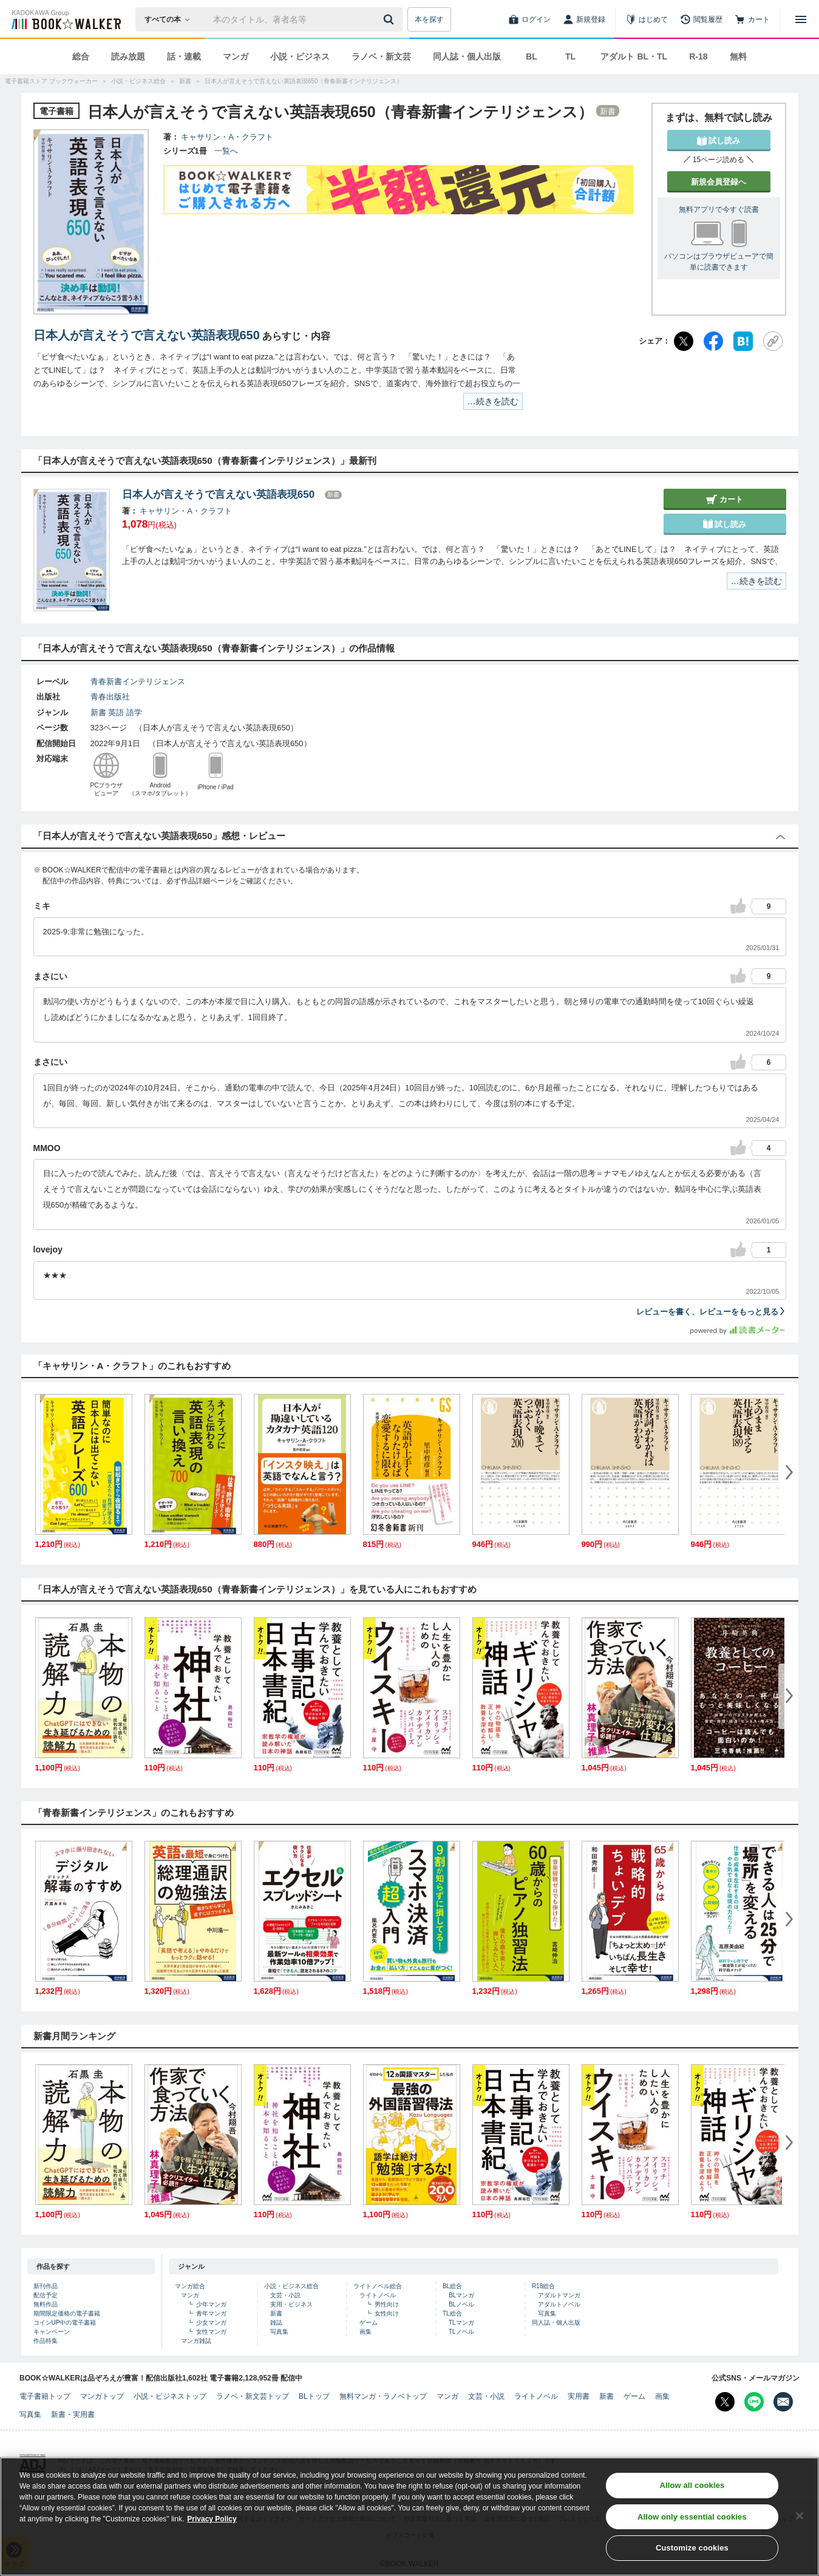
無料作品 (45, 2304)
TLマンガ (461, 2322)
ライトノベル (377, 2295)
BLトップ (314, 2396)
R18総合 (543, 2286)
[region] (409, 2516)
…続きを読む (492, 401)
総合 (80, 56)
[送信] (390, 19)
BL (531, 56)
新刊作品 (45, 2286)
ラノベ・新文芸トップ (252, 2396)
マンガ (235, 56)
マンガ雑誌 (196, 2340)
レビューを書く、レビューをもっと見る (711, 1311)
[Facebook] (713, 341)
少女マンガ (211, 2322)
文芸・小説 (285, 2295)
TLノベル (461, 2331)
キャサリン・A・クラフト (227, 136)
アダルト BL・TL (633, 56)
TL (570, 56)
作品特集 (45, 2340)
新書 (98, 712)
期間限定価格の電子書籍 (66, 2313)
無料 (738, 56)
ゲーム (368, 2322)
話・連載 (184, 56)
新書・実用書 (73, 2414)
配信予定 (45, 2295)
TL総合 (452, 2313)
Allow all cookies (691, 2485)
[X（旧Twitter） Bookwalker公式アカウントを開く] (725, 2401)
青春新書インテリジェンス (137, 681)
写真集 (279, 2331)
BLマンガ (461, 2295)
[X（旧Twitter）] (683, 341)
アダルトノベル (559, 2304)
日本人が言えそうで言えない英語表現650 (146, 335)
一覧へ (226, 150)
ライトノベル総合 (377, 2286)
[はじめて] (646, 19)
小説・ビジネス (300, 56)
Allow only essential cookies (692, 2516)
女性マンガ (211, 2331)
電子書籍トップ (44, 2396)
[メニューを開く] (800, 19)
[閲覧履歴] (701, 19)
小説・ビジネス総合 (291, 2286)
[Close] (799, 2516)
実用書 (579, 2396)
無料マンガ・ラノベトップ (383, 2396)
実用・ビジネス (291, 2304)
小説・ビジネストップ (170, 2396)
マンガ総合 (190, 2286)
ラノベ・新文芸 (381, 56)
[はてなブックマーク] (743, 341)
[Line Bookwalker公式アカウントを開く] (754, 2401)
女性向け (387, 2313)
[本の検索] (171, 19)
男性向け (387, 2304)
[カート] (752, 19)
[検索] (390, 19)
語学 (134, 712)
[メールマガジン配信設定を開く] (783, 2401)
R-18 (698, 56)
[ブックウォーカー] (65, 19)
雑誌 (276, 2322)
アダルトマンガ (559, 2295)
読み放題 (128, 56)
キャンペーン (51, 2331)
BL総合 (452, 2286)
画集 (365, 2331)
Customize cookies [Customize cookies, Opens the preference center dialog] (692, 2547)
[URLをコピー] (773, 341)
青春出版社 (110, 696)
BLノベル (461, 2304)
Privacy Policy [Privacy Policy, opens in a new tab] (211, 2519)
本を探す (429, 19)
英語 (116, 712)
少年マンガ (211, 2304)
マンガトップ (102, 2396)
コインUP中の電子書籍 (65, 2322)
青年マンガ (211, 2313)
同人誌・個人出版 (467, 56)
